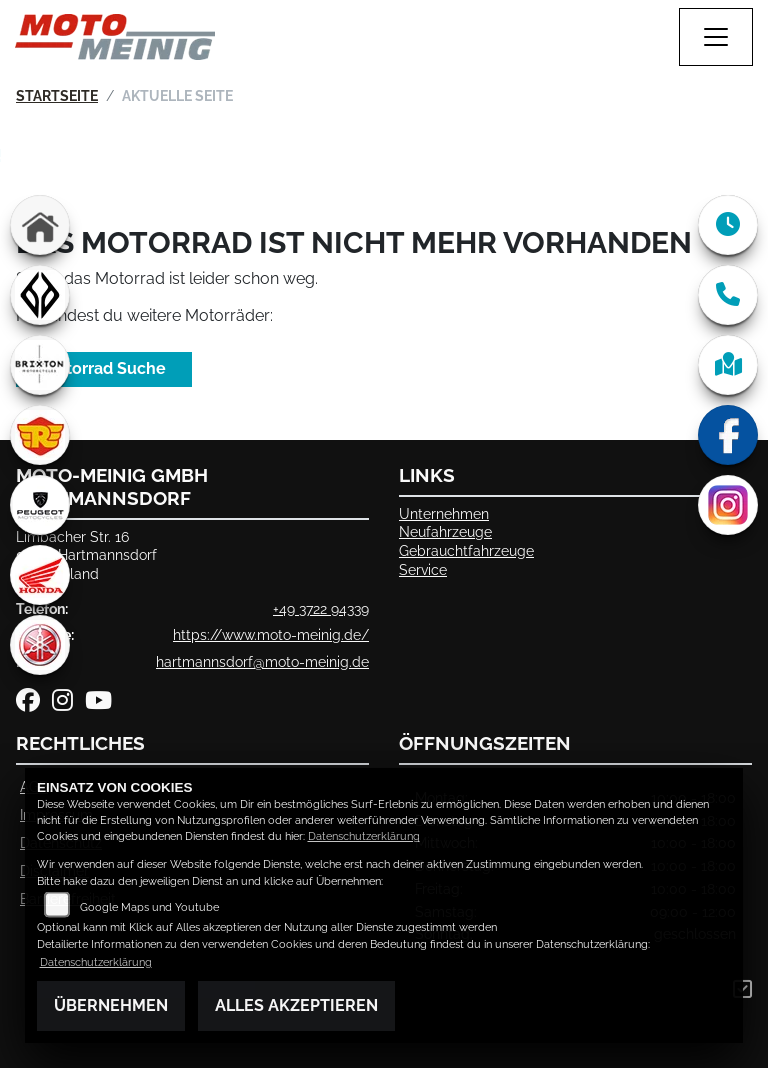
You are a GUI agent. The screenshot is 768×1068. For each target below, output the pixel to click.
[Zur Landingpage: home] (40, 225)
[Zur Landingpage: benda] (40, 295)
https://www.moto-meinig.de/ (271, 634)
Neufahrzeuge (445, 531)
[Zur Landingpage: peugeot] (40, 505)
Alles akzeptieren (296, 1005)
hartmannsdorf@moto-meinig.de (262, 661)
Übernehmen (111, 1005)
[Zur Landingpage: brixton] (40, 365)
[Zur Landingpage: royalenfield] (40, 435)
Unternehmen (444, 513)
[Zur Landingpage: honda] (40, 575)
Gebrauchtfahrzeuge (466, 550)
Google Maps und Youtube (149, 907)
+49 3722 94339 (321, 608)
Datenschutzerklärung (364, 836)
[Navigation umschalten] (716, 37)
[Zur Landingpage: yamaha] (40, 645)
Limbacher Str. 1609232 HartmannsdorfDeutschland (86, 555)
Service (423, 569)
